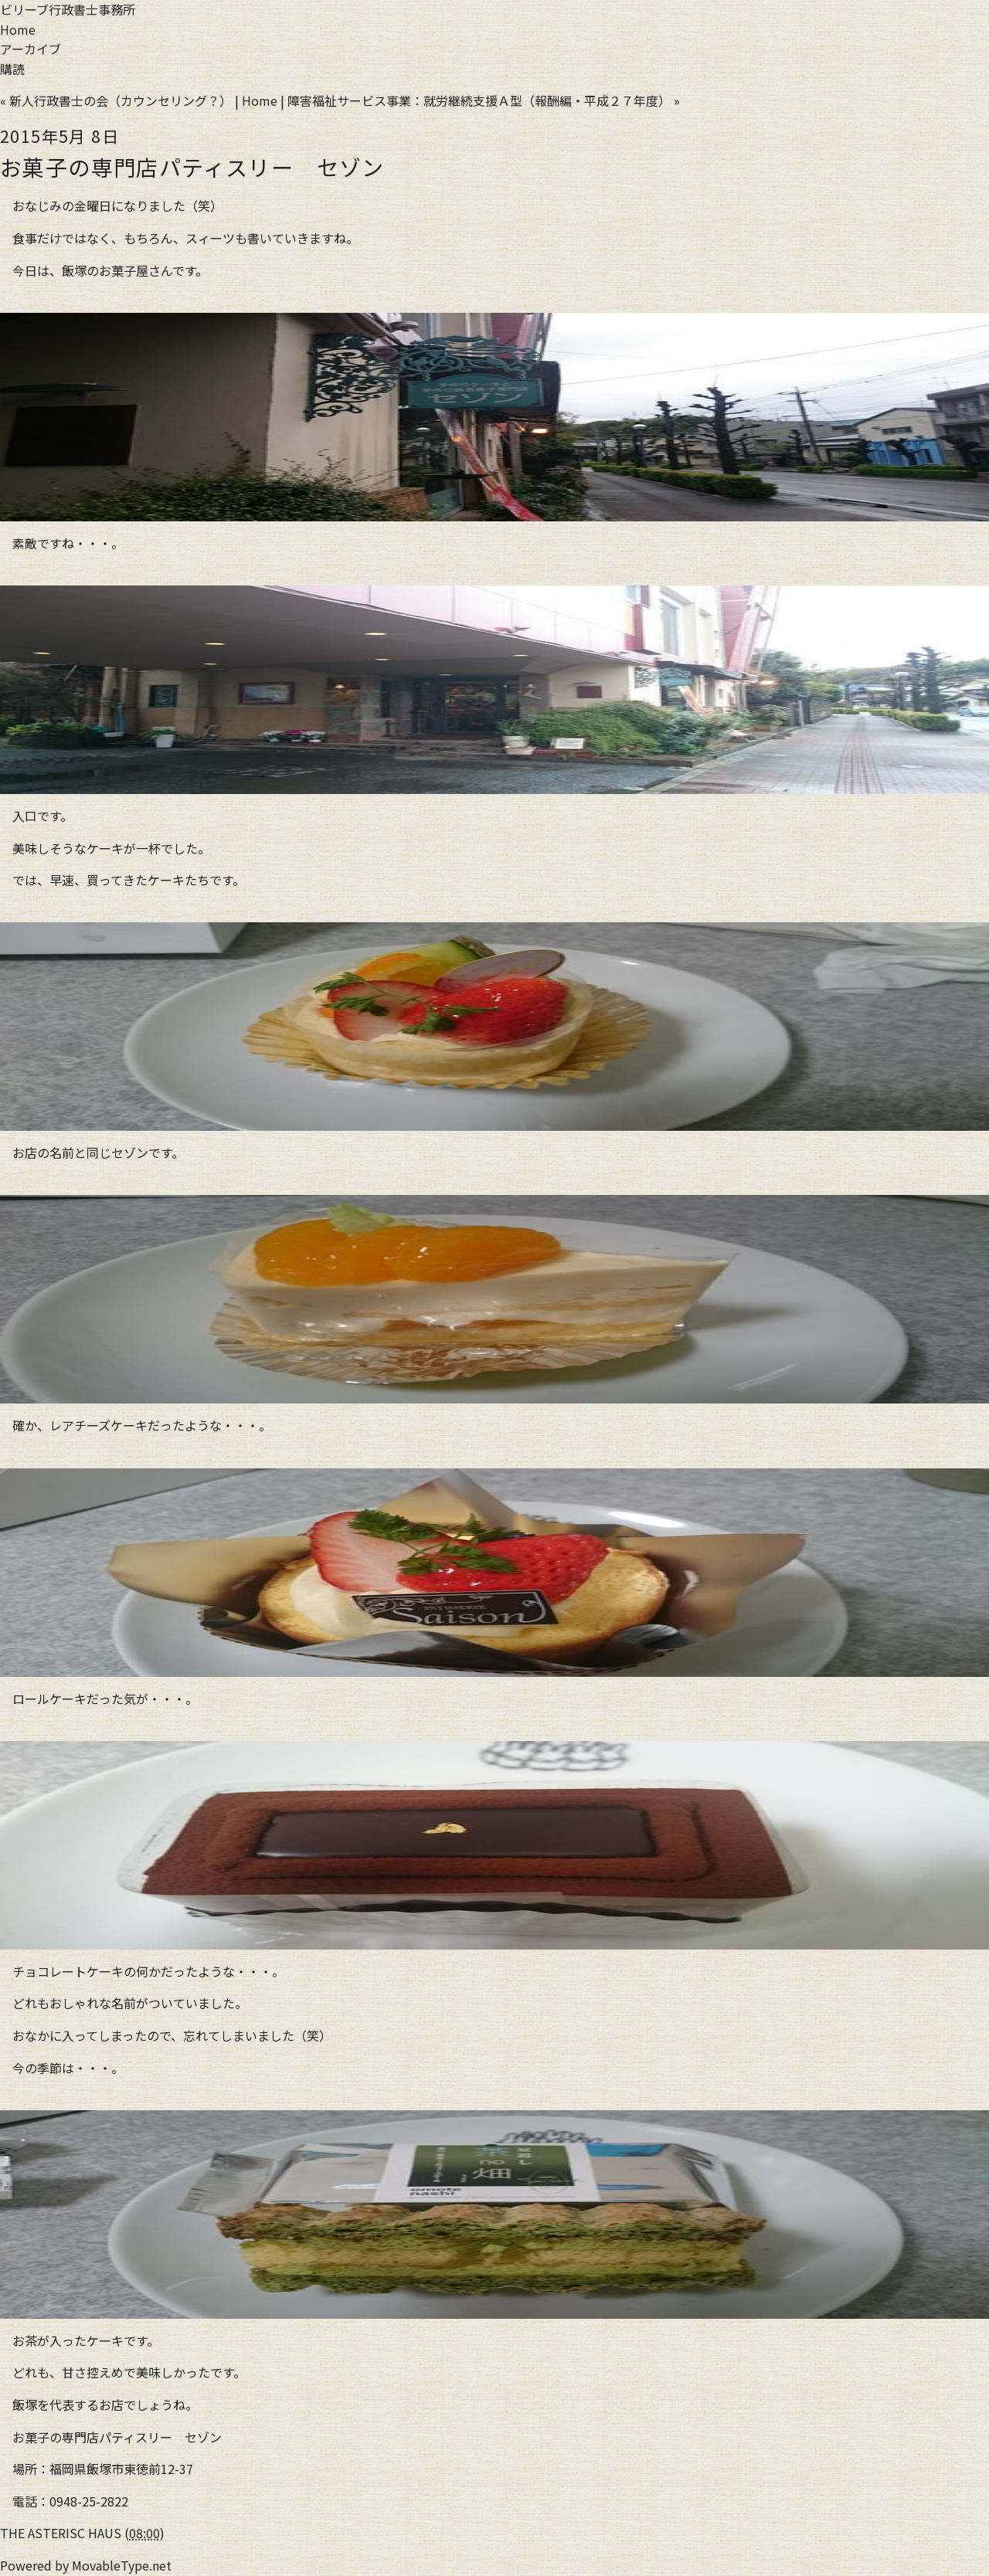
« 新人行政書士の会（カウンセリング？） (116, 100)
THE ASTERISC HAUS (60, 2532)
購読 (12, 68)
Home (18, 29)
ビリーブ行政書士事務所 (67, 9)
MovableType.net (122, 2565)
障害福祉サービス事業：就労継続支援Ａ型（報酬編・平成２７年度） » (483, 100)
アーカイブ (30, 48)
